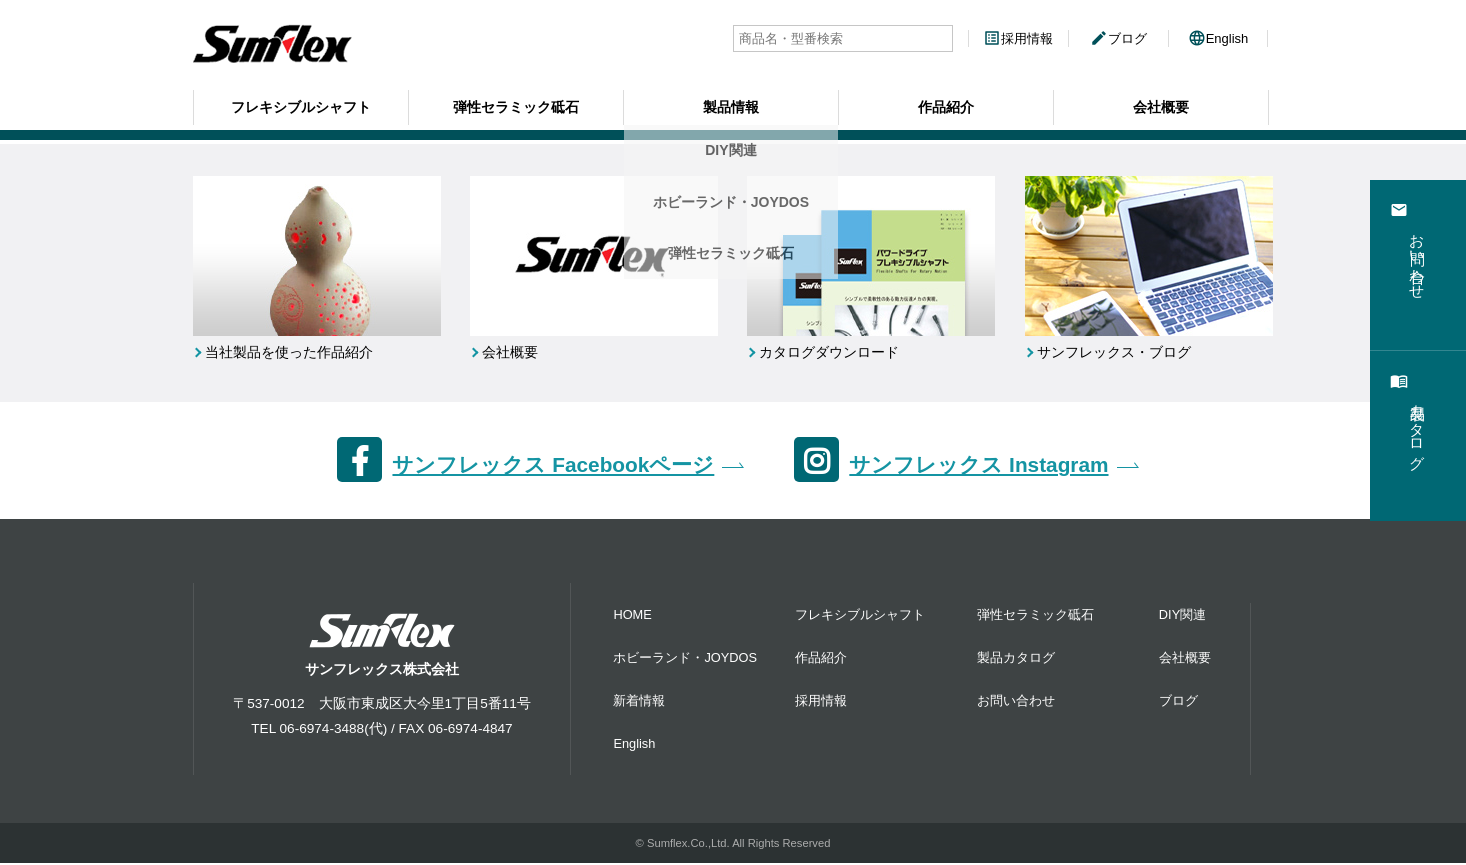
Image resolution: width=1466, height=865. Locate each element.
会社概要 (1161, 105)
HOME (632, 615)
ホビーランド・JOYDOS (685, 658)
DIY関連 (1182, 615)
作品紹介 (946, 105)
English (1218, 38)
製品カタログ (1016, 658)
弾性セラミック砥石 (516, 105)
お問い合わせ (1016, 701)
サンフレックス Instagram (978, 466)
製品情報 (731, 105)
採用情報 (1018, 38)
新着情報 (639, 701)
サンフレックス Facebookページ (553, 466)
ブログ (1118, 38)
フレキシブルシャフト (301, 105)
